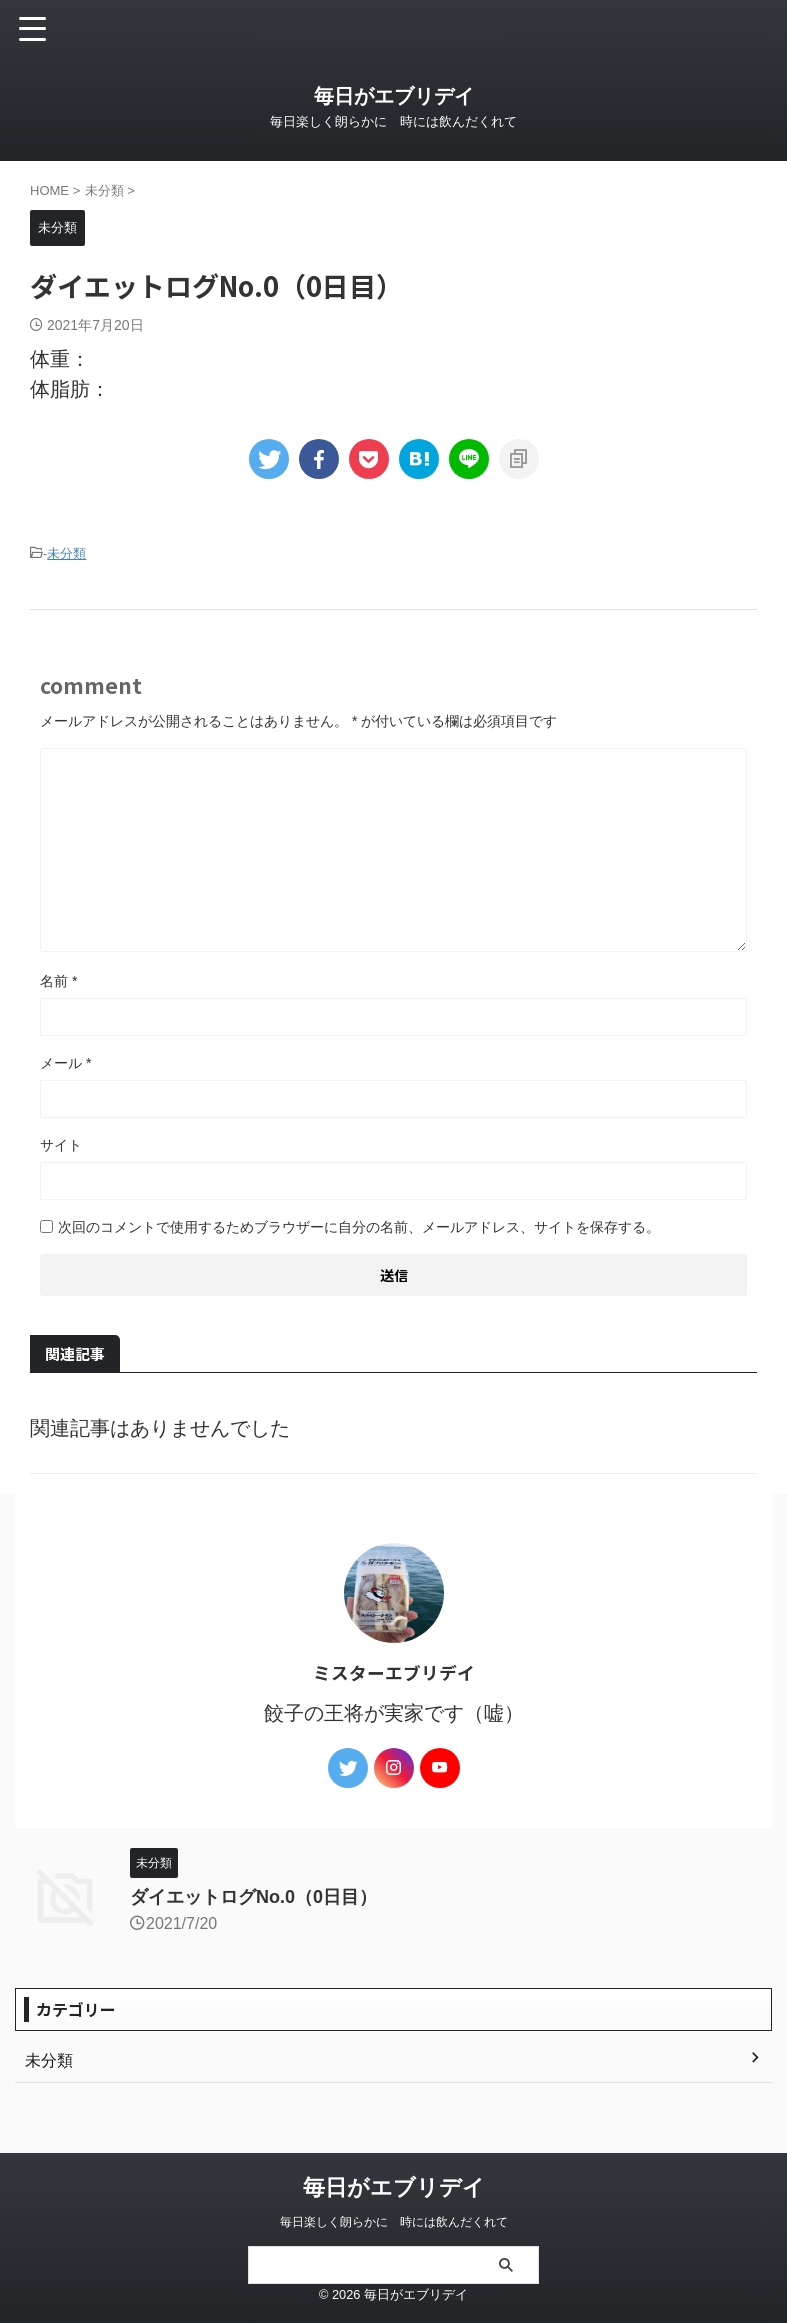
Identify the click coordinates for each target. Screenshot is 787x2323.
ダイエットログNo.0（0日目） (253, 1897)
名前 (58, 981)
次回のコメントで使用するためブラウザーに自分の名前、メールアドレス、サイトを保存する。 (359, 1227)
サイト (61, 1145)
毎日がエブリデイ (394, 96)
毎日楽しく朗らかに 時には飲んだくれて (394, 2222)
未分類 (66, 553)
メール (65, 1063)
